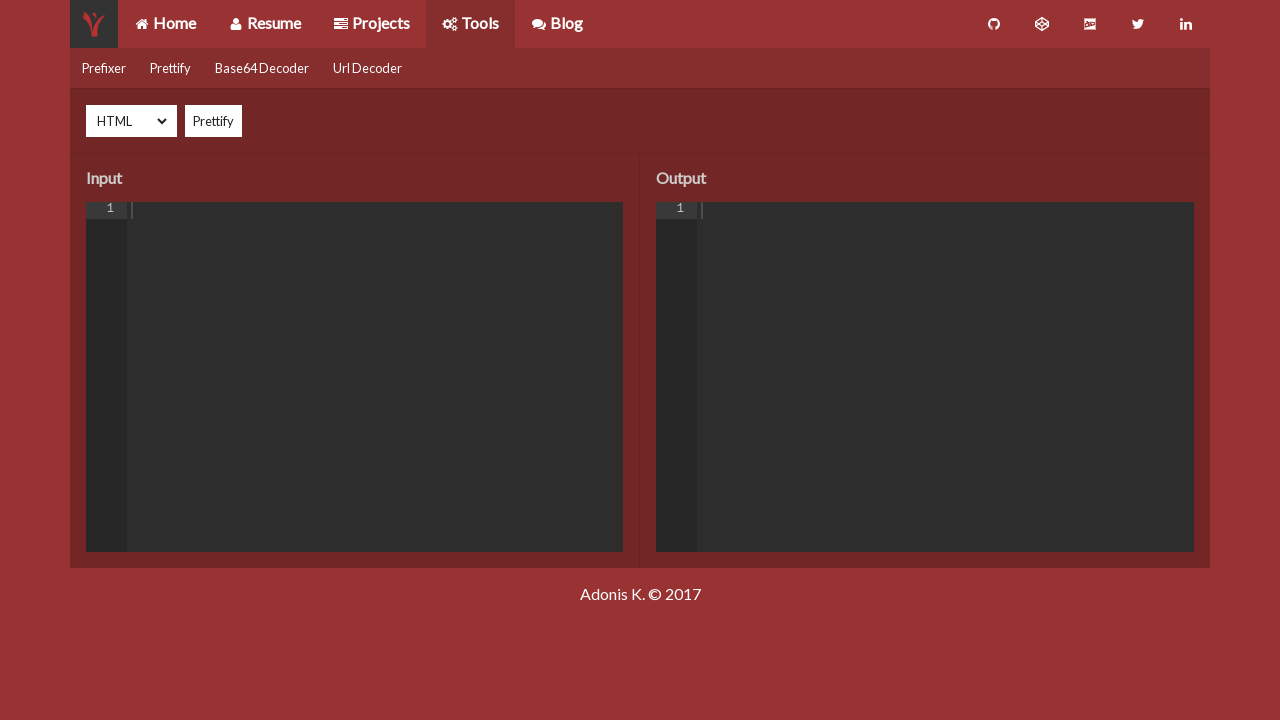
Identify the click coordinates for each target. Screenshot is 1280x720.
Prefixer (104, 68)
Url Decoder (367, 68)
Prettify (170, 68)
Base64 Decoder (262, 68)
